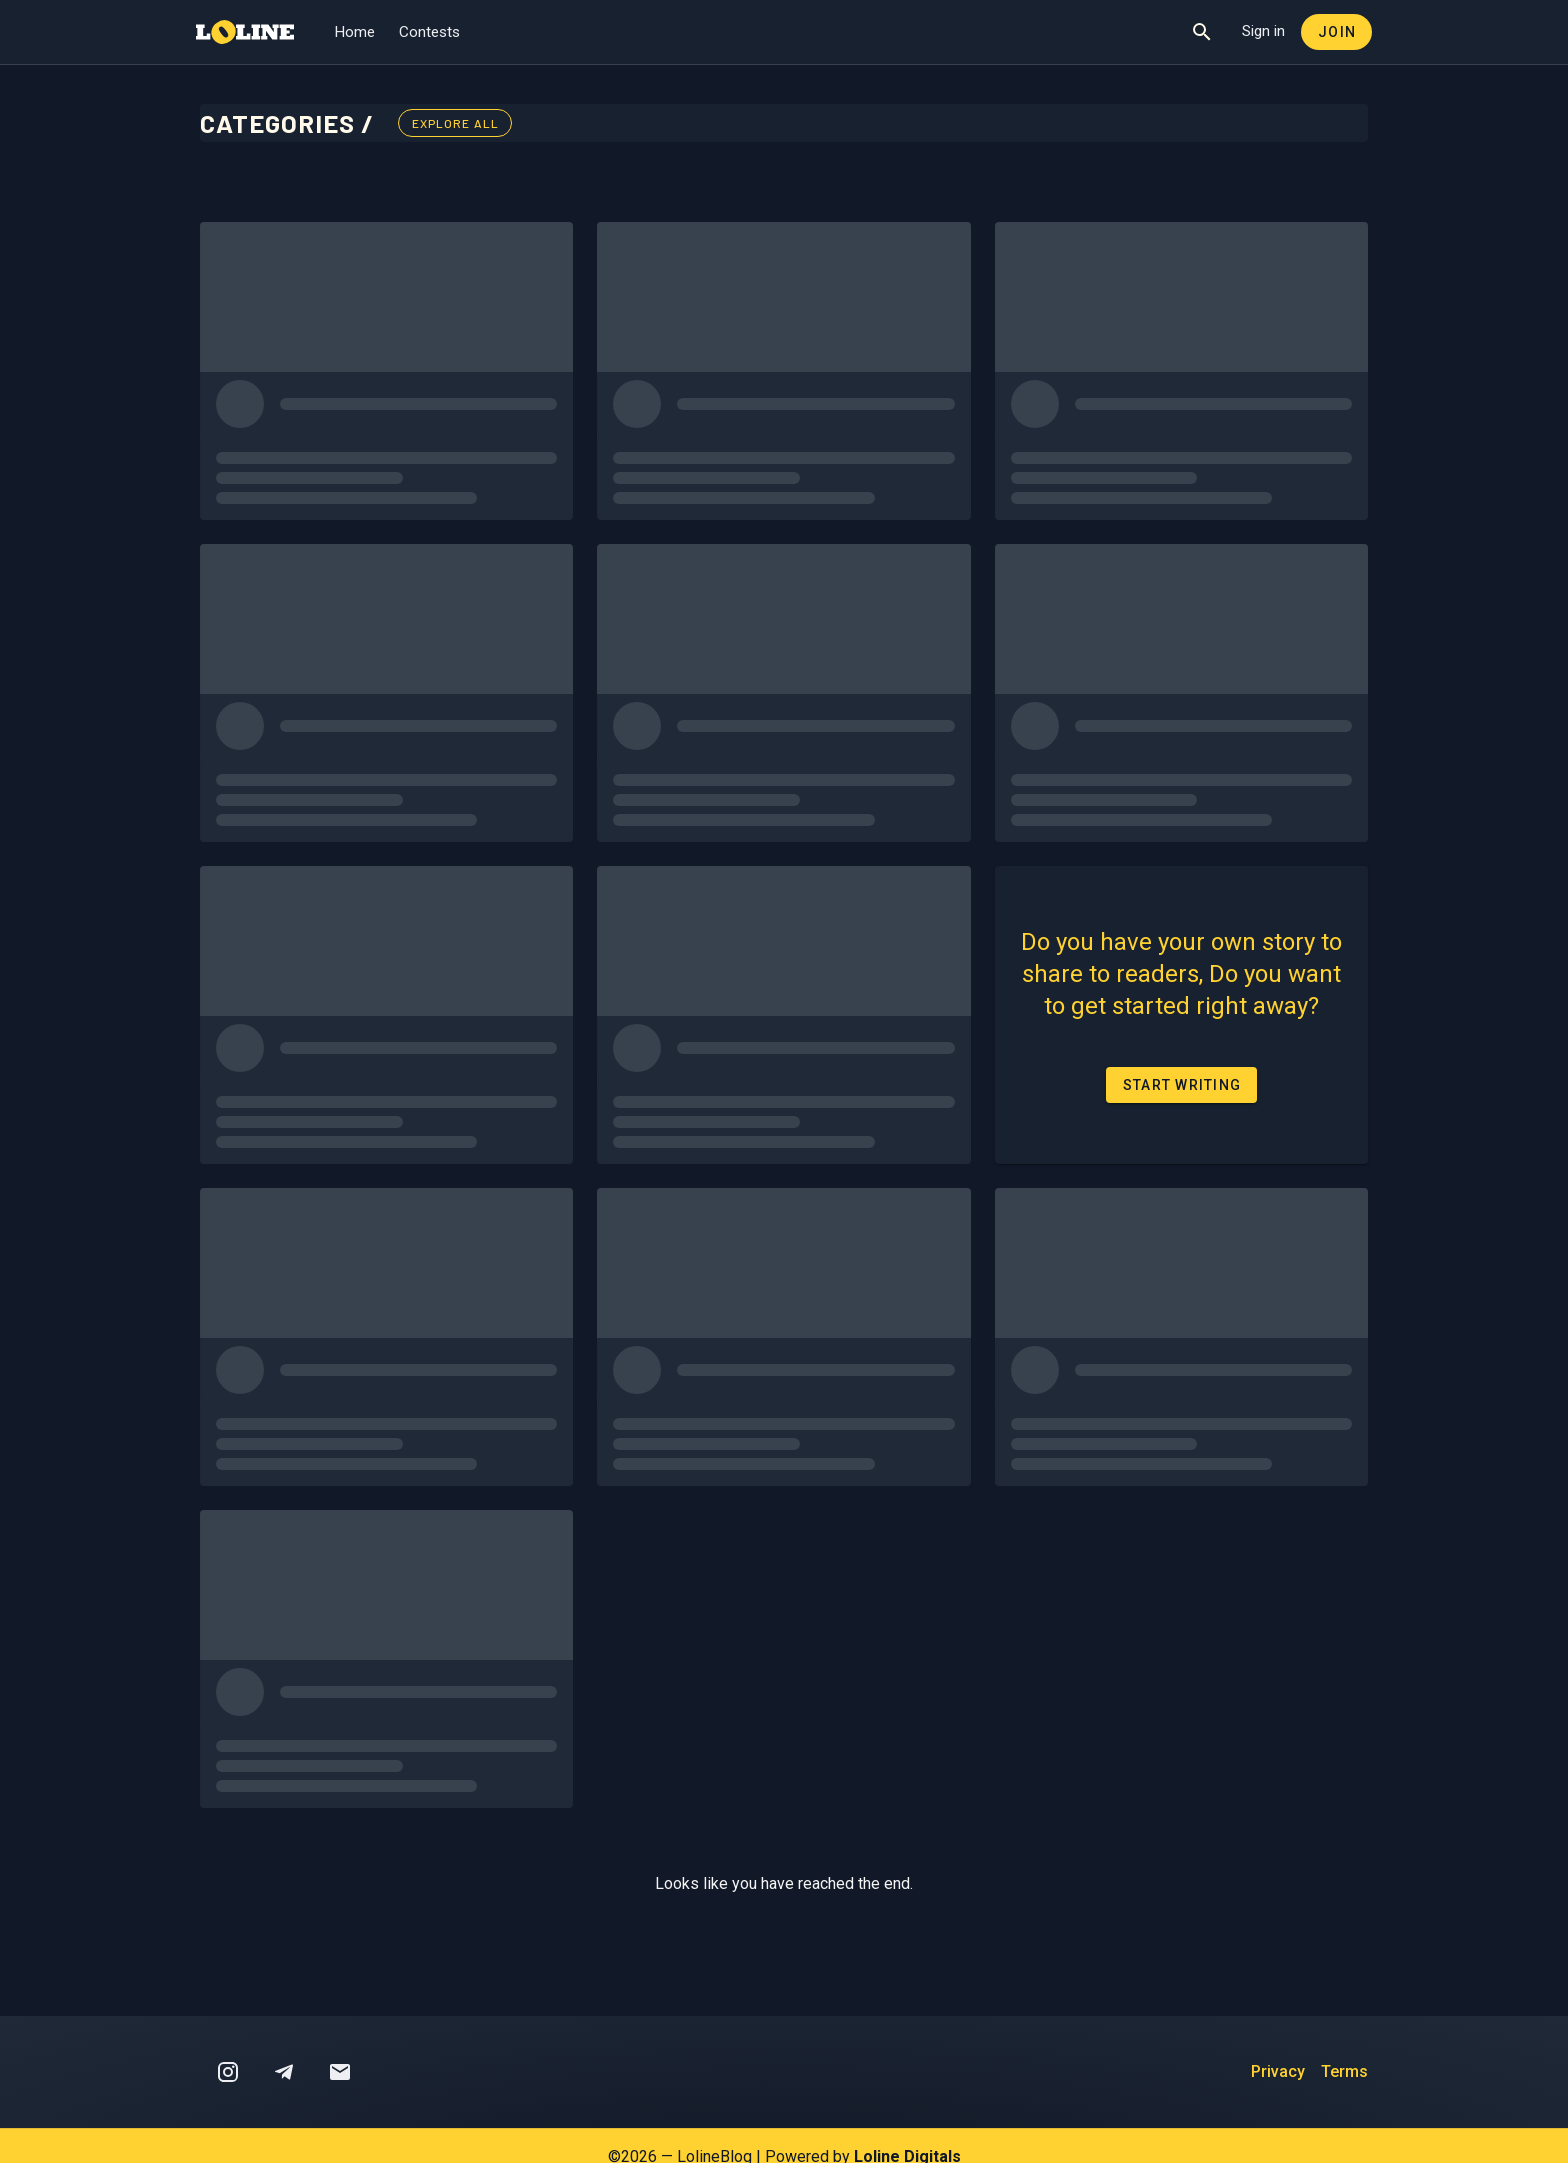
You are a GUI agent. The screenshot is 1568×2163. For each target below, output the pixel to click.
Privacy (1278, 2071)
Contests (429, 32)
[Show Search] (1202, 32)
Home (354, 32)
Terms (1344, 2071)
